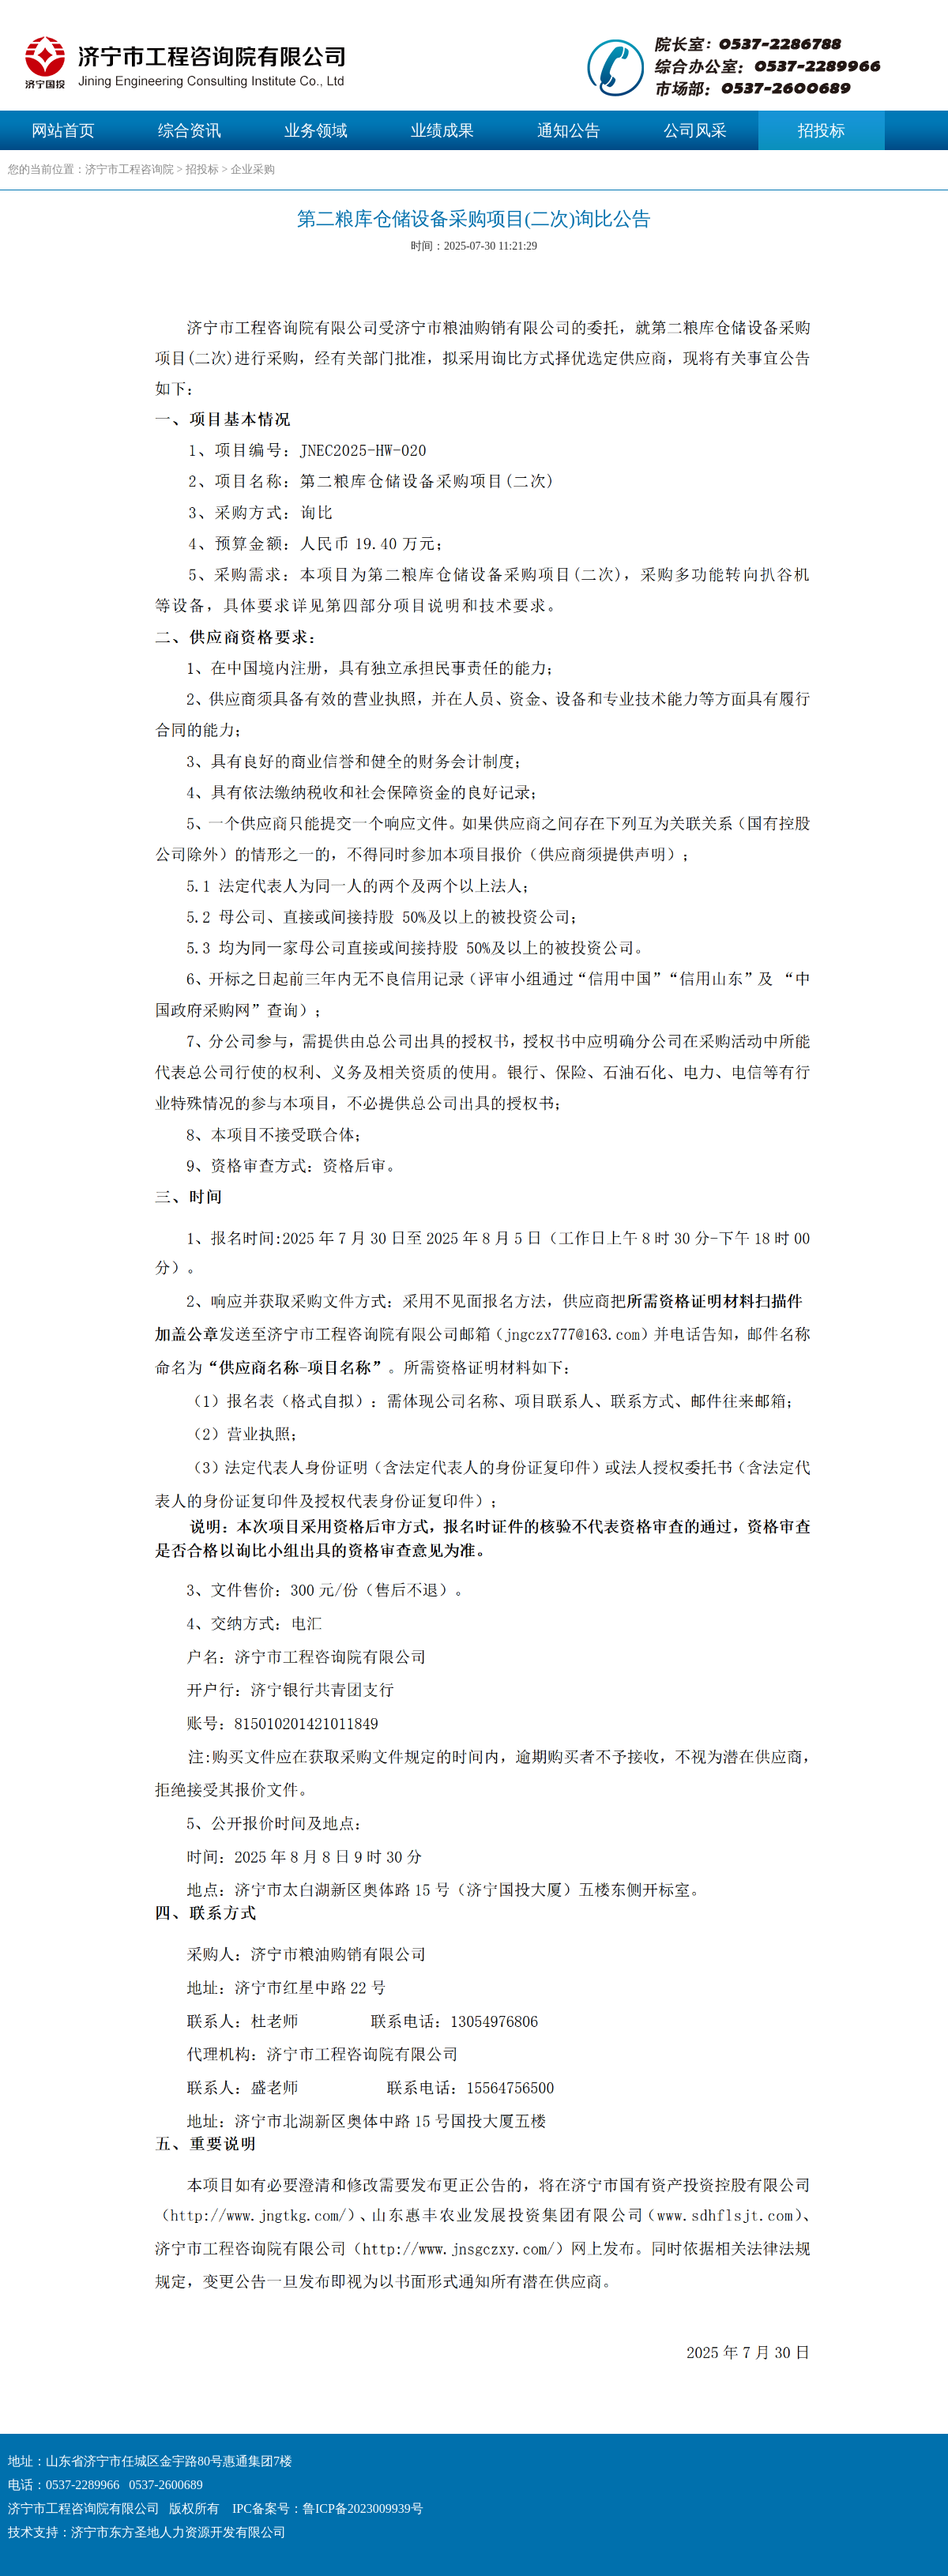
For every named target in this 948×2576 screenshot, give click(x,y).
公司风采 (695, 130)
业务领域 (316, 130)
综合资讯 (189, 130)
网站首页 (63, 130)
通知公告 (568, 130)
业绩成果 (442, 130)
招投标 (821, 130)
